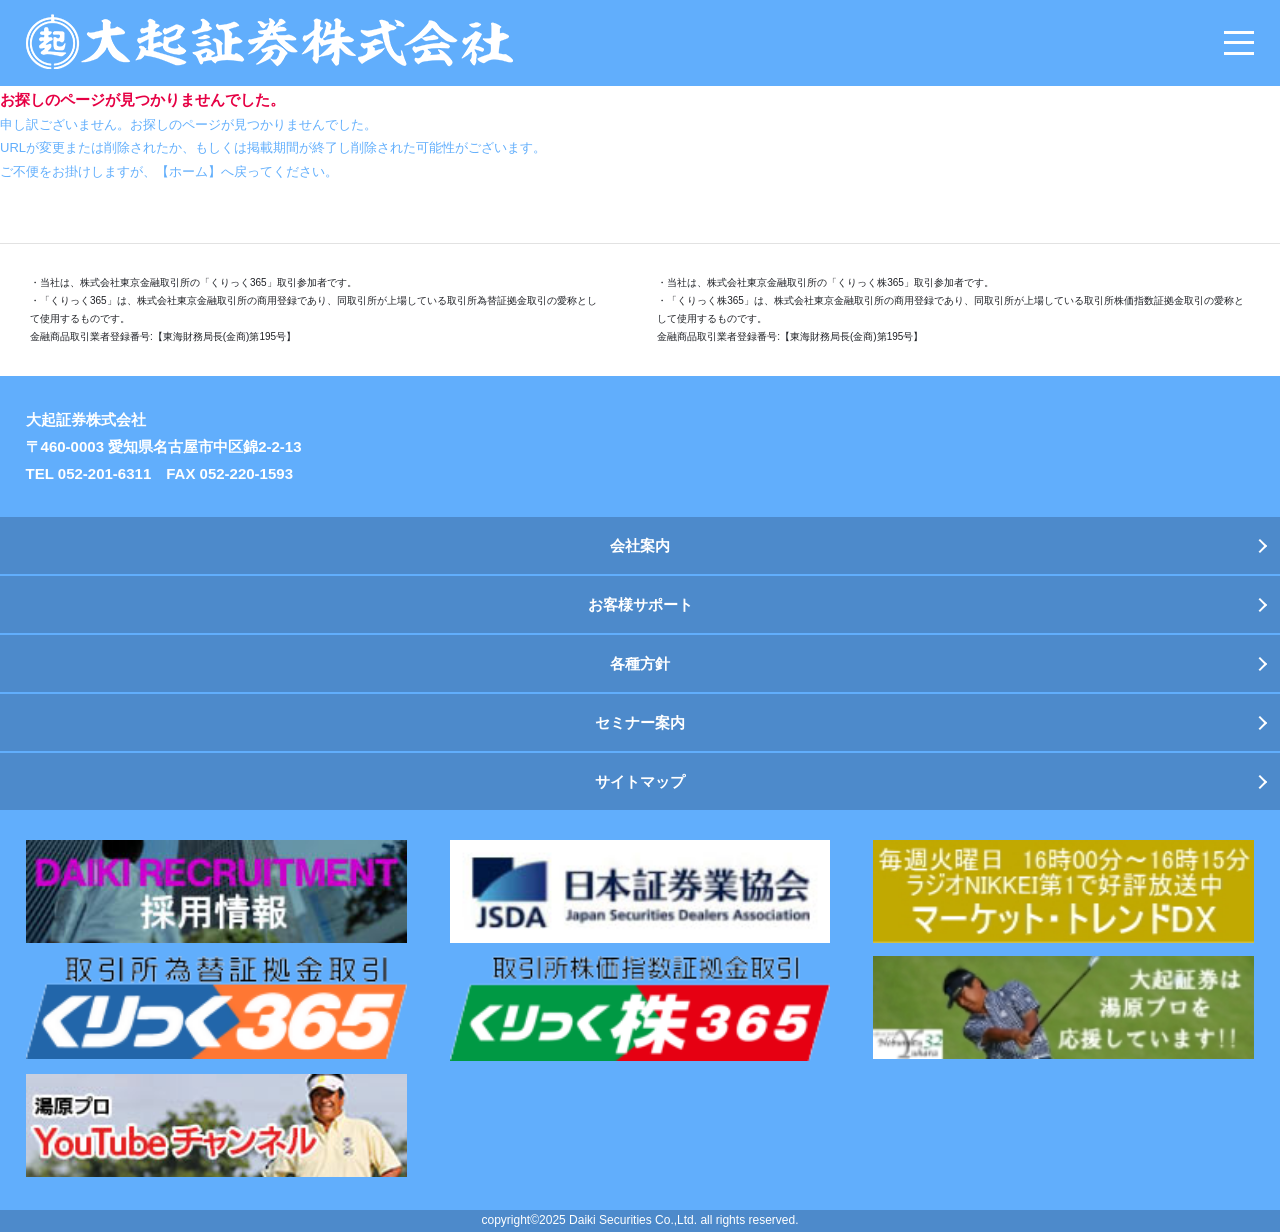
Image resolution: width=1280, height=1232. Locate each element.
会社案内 (640, 545)
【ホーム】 (188, 171)
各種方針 (640, 663)
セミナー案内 (640, 722)
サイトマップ (640, 781)
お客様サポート (640, 604)
